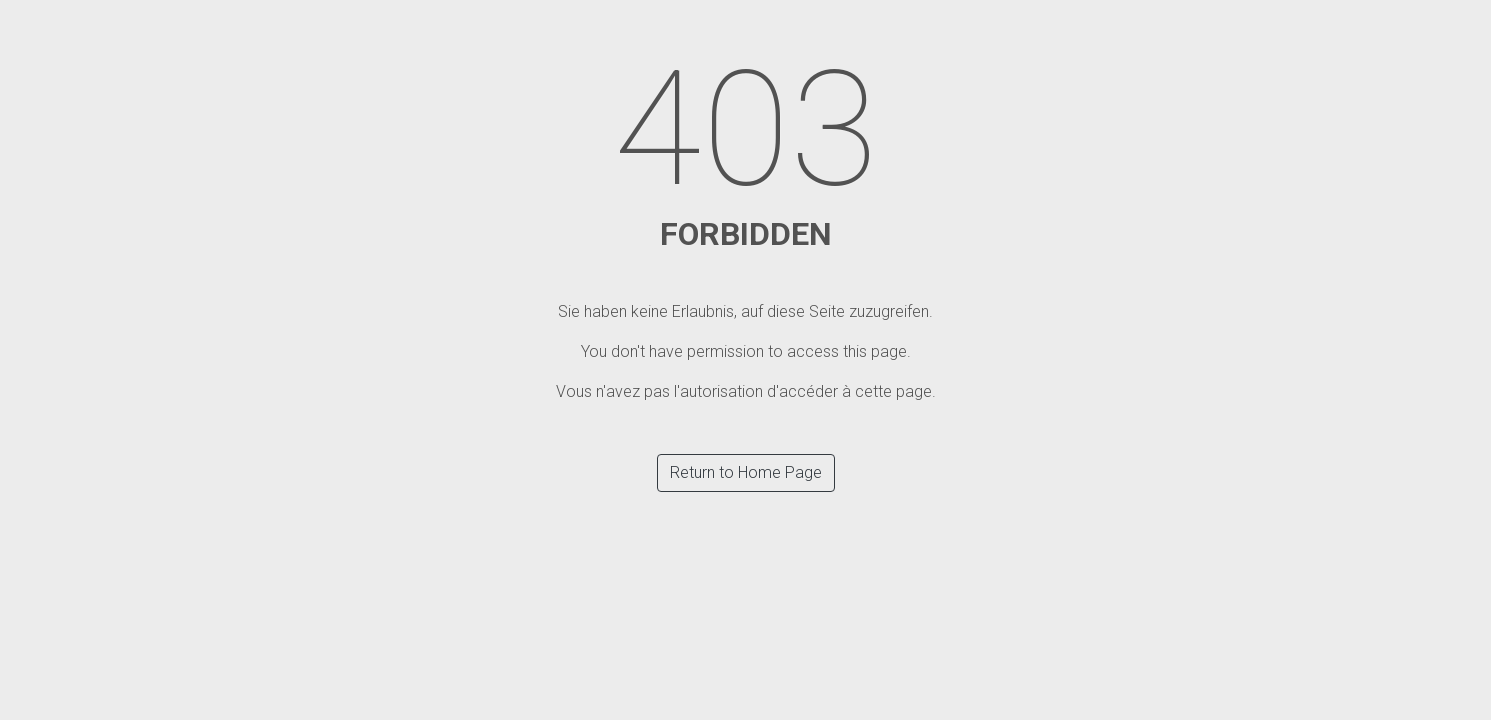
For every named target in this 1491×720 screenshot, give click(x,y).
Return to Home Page (746, 472)
